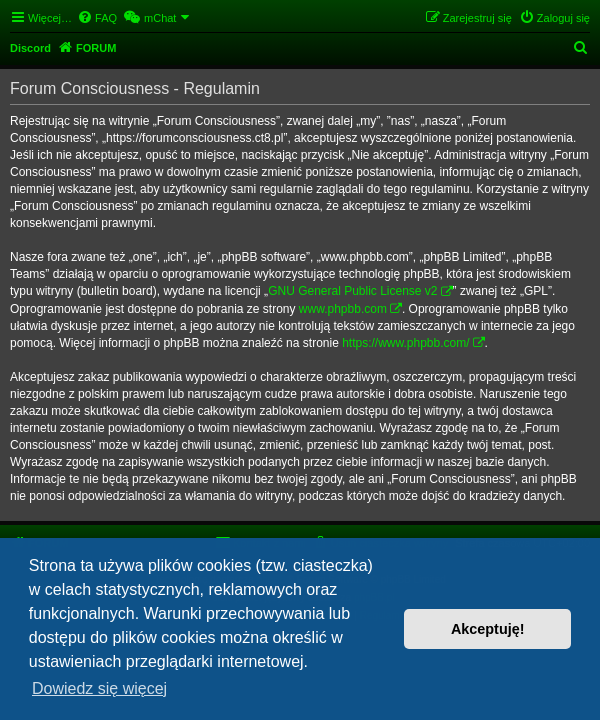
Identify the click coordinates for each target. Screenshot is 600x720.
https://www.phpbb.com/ (405, 343)
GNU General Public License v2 (352, 291)
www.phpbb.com (343, 309)
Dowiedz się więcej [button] (99, 688)
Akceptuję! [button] (488, 629)
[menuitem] (97, 18)
